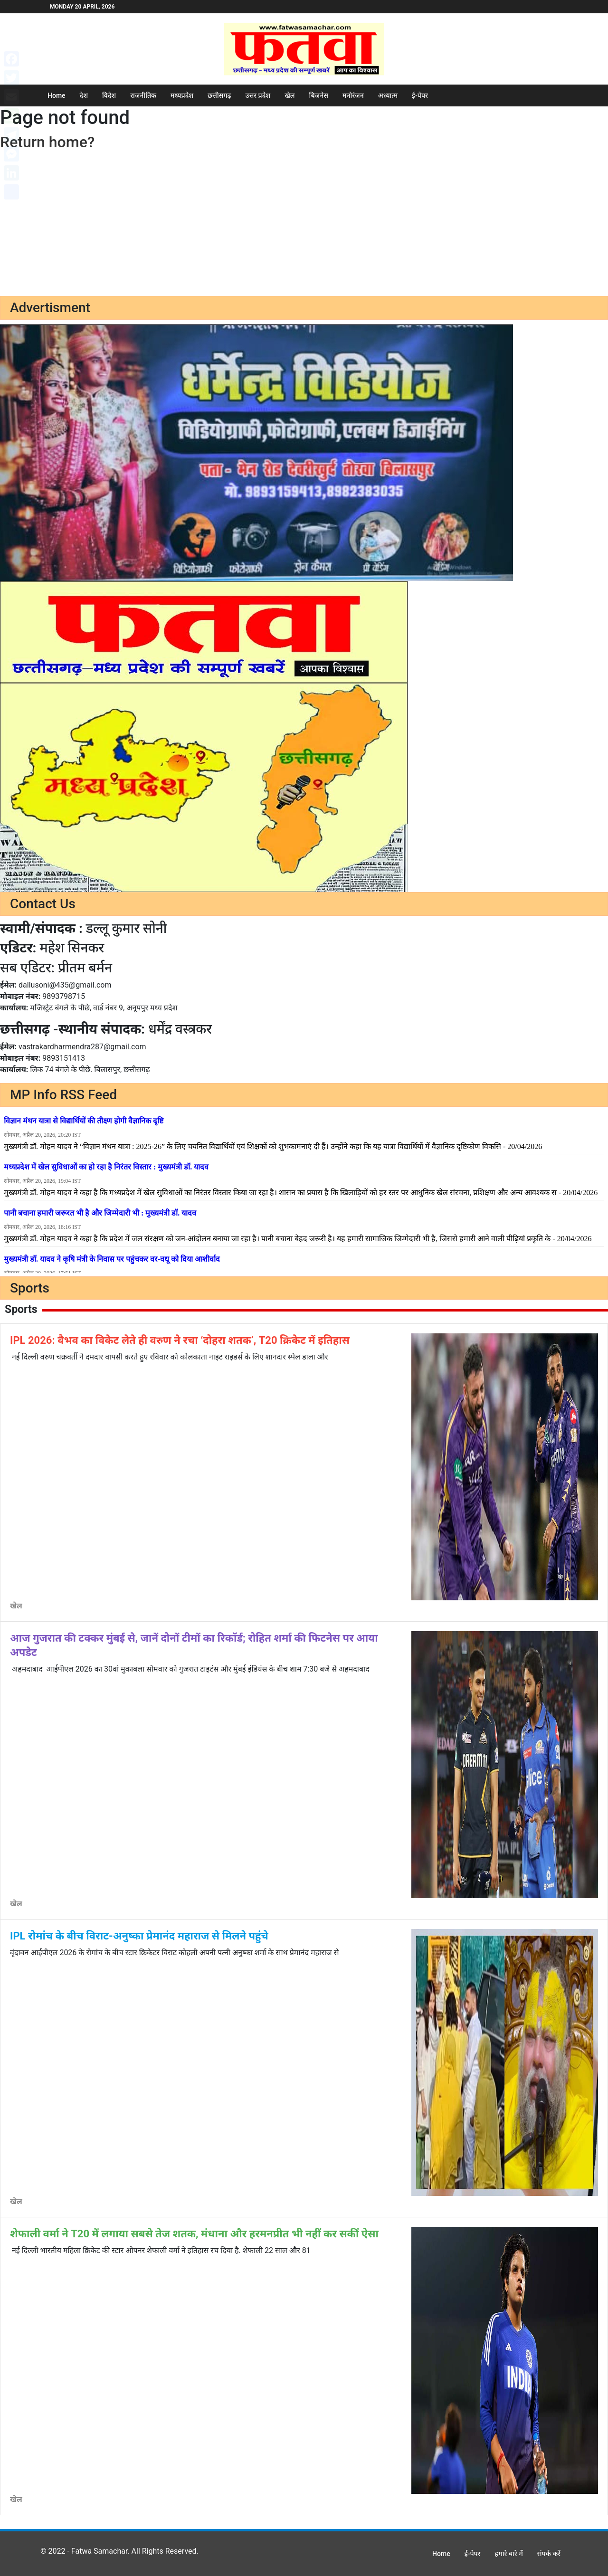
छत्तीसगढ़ (219, 95)
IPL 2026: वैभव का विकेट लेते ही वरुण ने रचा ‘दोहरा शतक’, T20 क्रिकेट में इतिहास (180, 1340)
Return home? (47, 142)
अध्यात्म (388, 95)
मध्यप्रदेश (182, 95)
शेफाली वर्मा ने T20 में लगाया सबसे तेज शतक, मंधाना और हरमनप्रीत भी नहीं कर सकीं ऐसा (194, 2234)
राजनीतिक (143, 95)
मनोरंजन (353, 95)
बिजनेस (318, 95)
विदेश (109, 95)
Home (57, 95)
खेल (289, 95)
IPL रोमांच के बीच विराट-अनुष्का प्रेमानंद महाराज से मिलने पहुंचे (139, 1936)
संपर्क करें (548, 2553)
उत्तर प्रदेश (258, 95)
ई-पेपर (420, 95)
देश (84, 95)
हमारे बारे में (509, 2553)
